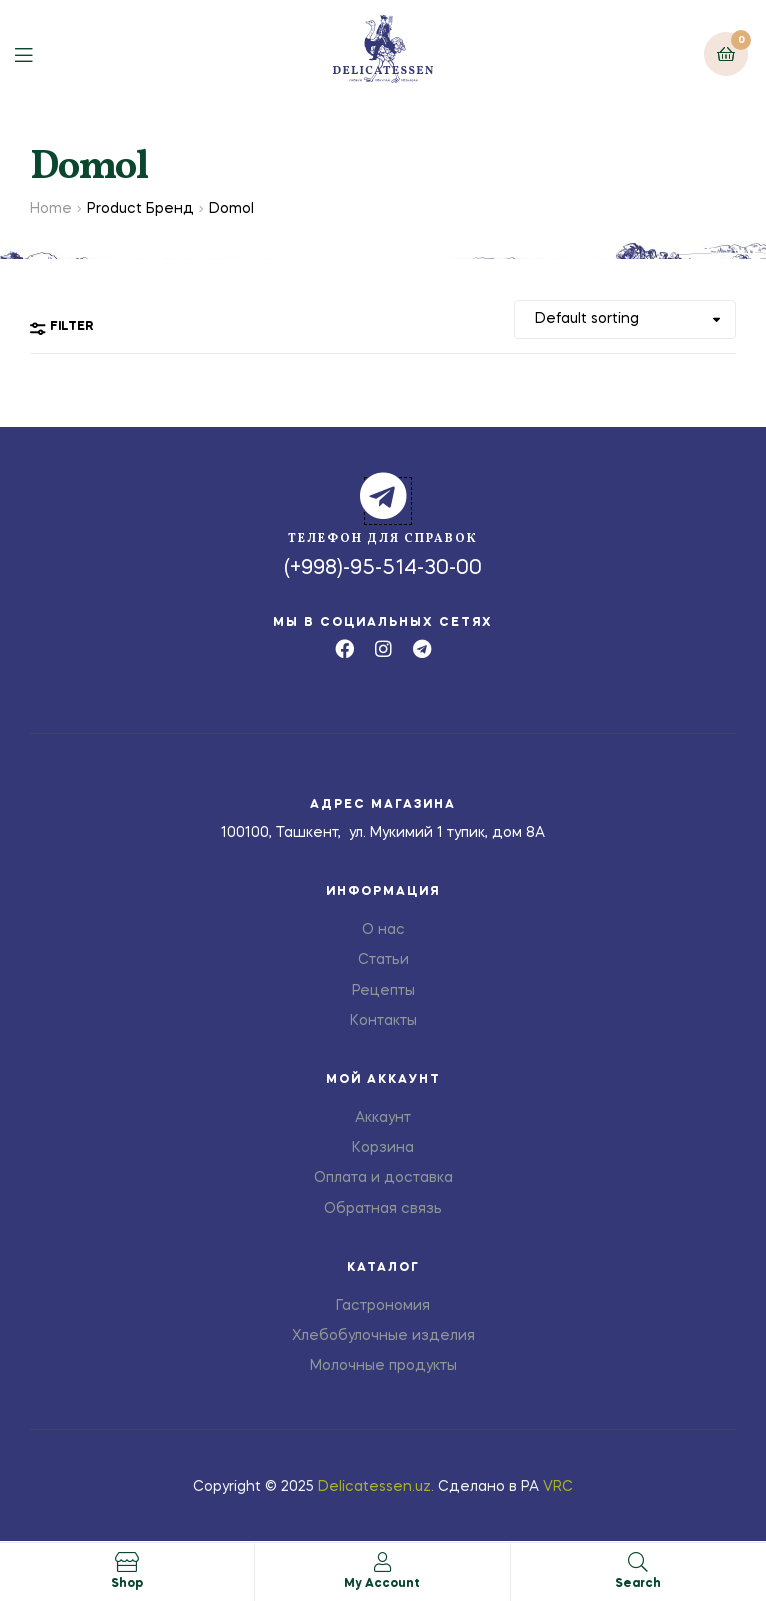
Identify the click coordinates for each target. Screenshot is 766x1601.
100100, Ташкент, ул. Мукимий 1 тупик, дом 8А (383, 833)
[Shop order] (625, 319)
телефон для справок (383, 539)
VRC (558, 1487)
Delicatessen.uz (374, 1487)
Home (51, 209)
